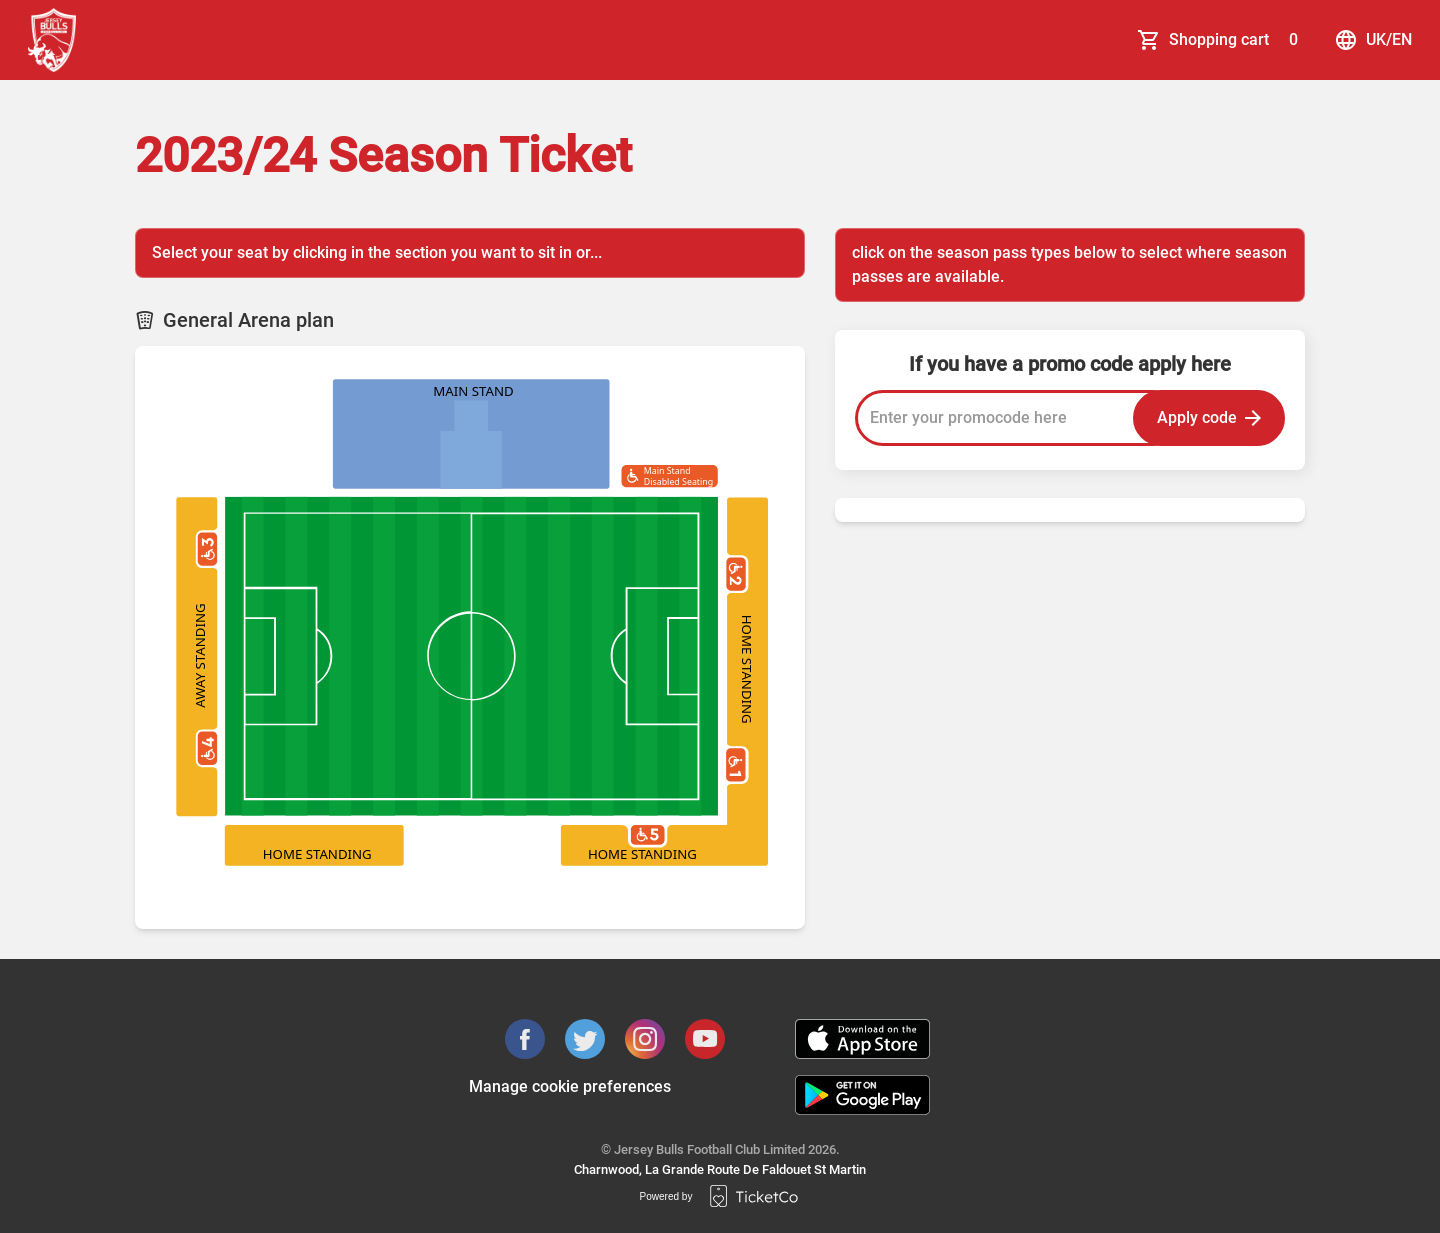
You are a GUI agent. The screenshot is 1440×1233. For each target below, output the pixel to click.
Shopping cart (1237, 40)
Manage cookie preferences (570, 1086)
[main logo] (52, 40)
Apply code (1209, 417)
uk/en (1373, 40)
